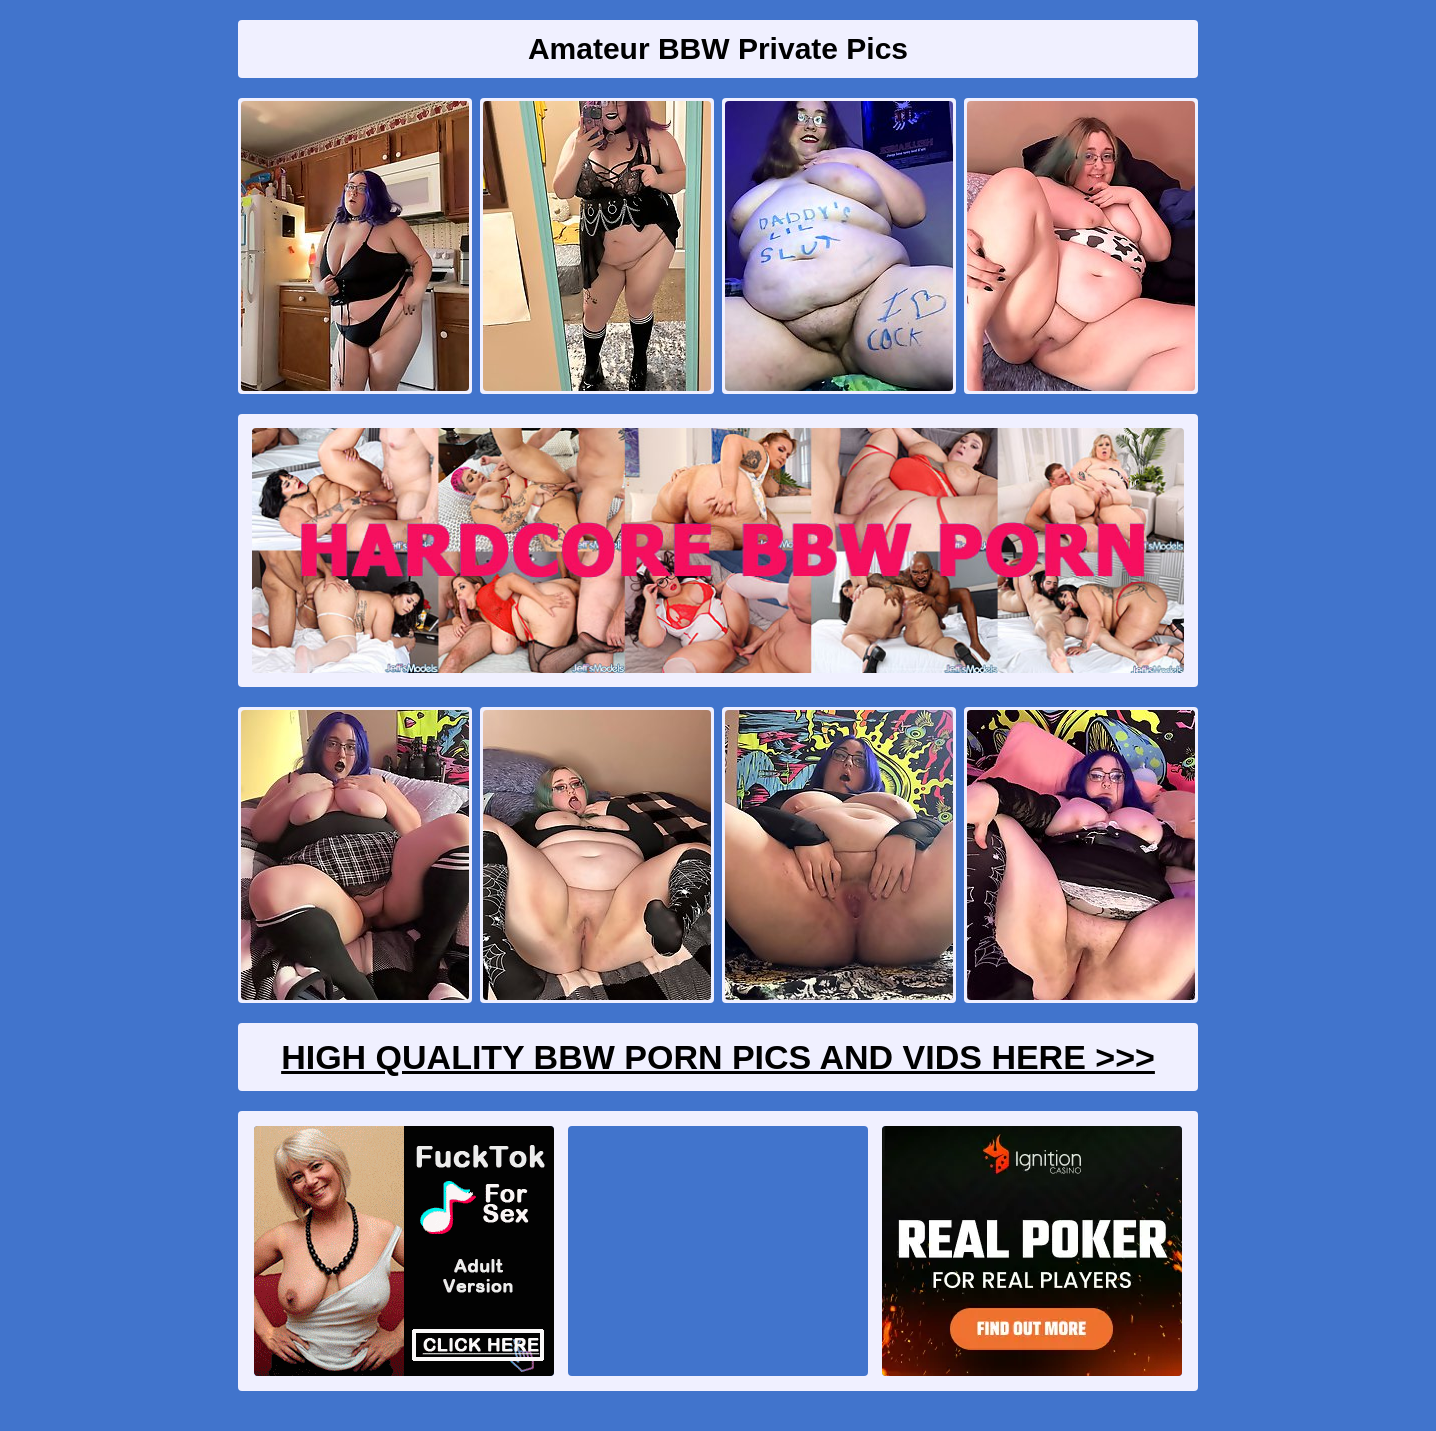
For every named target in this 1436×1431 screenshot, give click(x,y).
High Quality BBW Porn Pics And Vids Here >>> (718, 1057)
